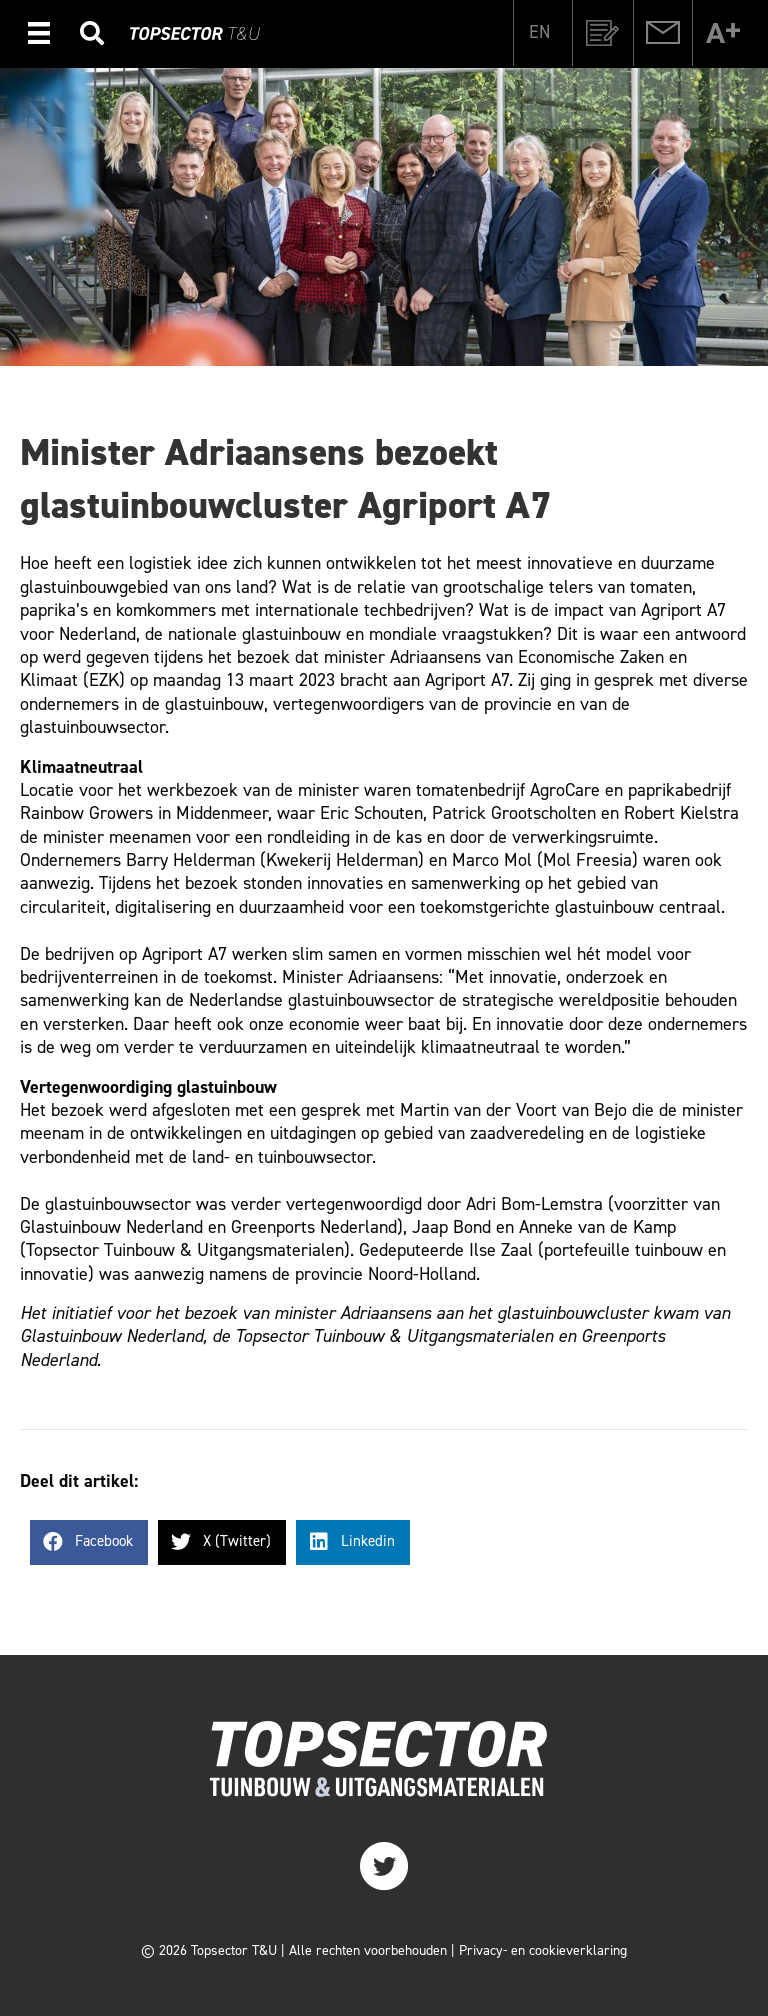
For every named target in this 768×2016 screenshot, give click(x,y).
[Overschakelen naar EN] (539, 31)
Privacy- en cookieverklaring (543, 1950)
